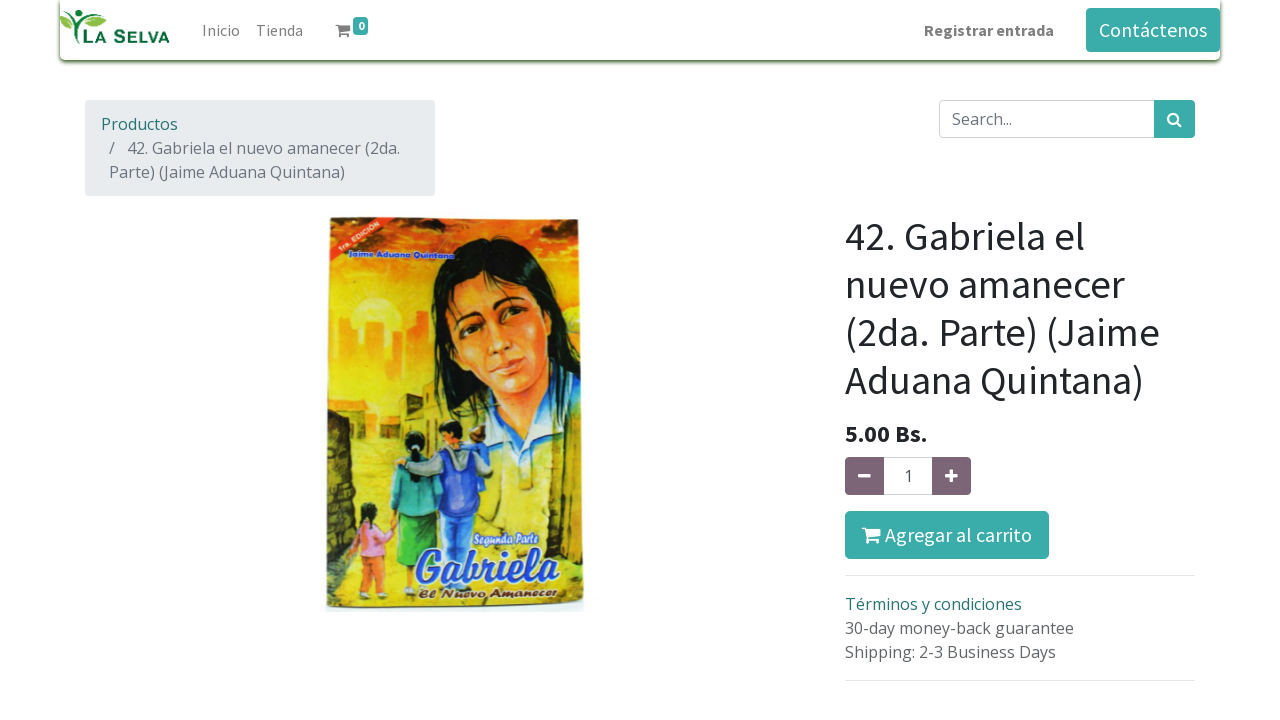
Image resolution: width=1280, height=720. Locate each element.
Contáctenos (1153, 29)
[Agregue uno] (951, 476)
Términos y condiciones (933, 604)
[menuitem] (221, 30)
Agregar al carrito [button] (947, 534)
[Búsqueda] (1174, 119)
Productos (139, 124)
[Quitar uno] (864, 476)
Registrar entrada (989, 30)
